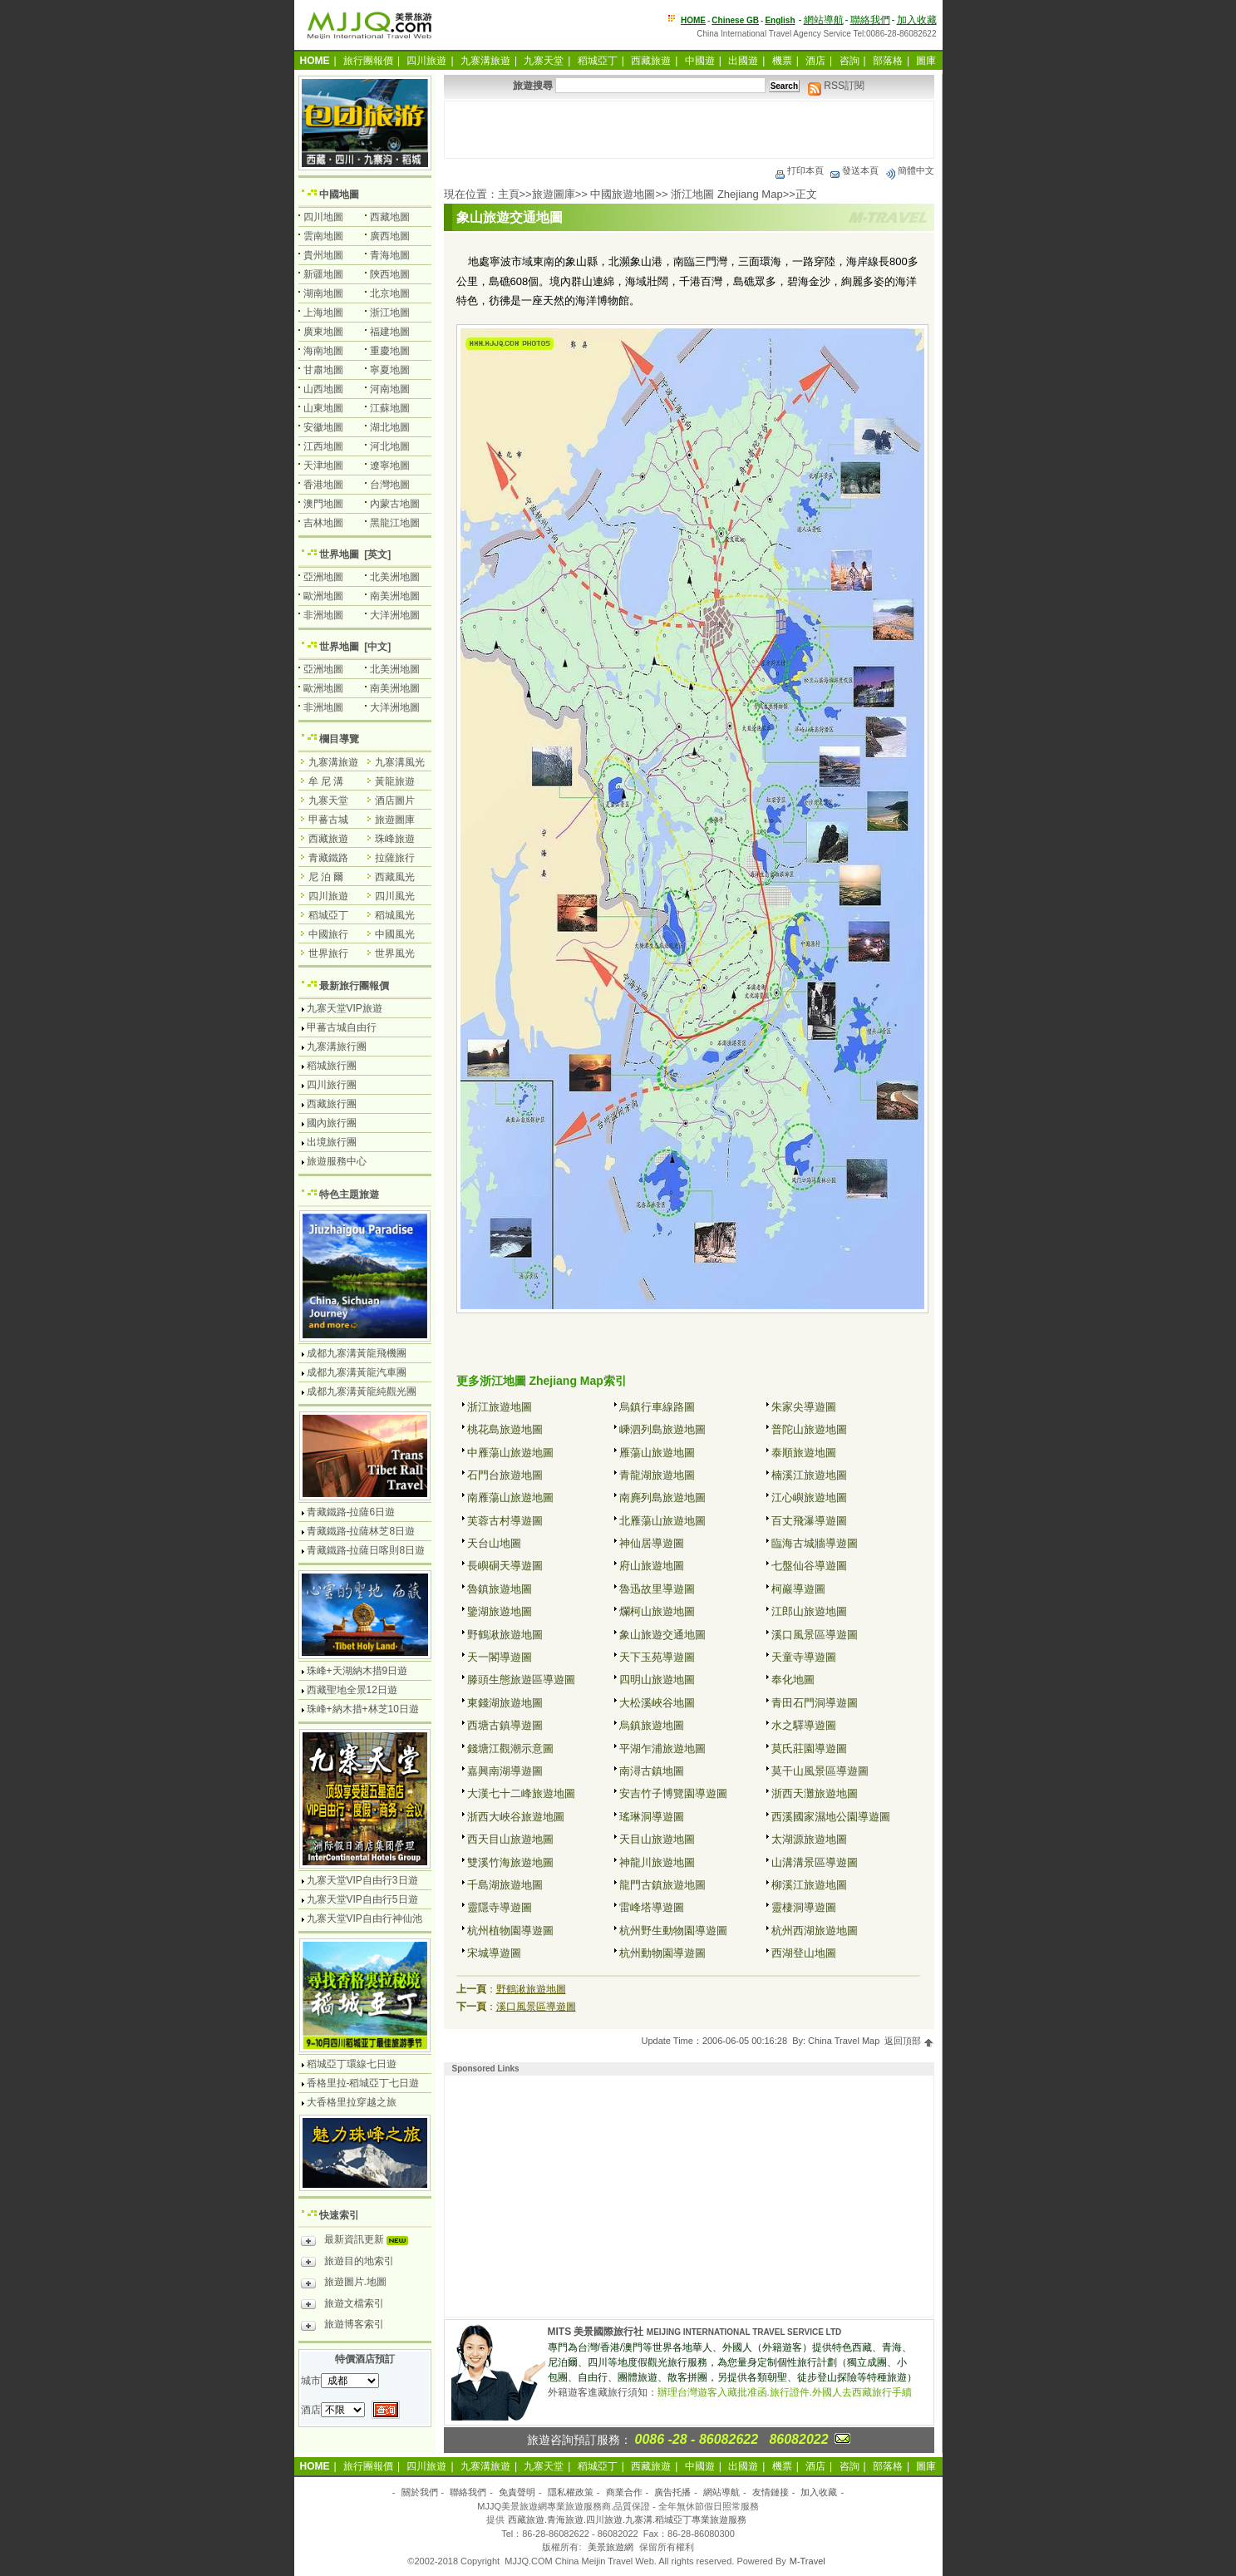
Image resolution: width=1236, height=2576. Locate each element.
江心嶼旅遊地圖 (809, 1497)
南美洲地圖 (395, 596)
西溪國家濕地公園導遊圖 (830, 1816)
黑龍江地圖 (395, 523)
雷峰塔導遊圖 (651, 1907)
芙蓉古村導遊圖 (505, 1521)
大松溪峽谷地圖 (657, 1703)
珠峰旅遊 (395, 839)
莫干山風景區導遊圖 (820, 1771)
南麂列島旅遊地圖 (662, 1497)
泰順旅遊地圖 (803, 1452)
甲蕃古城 (328, 819)
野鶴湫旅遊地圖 (505, 1634)
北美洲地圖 (395, 577)
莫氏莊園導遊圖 (809, 1748)
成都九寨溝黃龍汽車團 (356, 1372)
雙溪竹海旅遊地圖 (510, 1862)
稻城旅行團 (332, 1065)
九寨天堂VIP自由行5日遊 (362, 1899)
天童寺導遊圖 (803, 1657)
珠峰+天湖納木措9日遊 (357, 1671)
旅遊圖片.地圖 (344, 2284)
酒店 (815, 60)
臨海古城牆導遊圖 (814, 1543)
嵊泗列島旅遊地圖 (662, 1429)
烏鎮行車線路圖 (657, 1407)
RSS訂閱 (836, 85)
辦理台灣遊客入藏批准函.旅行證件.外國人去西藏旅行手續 (785, 2392)
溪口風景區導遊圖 (814, 1634)
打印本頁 (799, 170)
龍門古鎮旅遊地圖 (662, 1885)
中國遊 (700, 60)
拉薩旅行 (395, 858)
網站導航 (824, 20)
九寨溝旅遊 (485, 60)
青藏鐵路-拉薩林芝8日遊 (361, 1531)
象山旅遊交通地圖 (662, 1634)
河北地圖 (390, 446)
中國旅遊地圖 (622, 194)
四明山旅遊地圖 (657, 1679)
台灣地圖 (390, 484)
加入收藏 (917, 20)
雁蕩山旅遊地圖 (657, 1452)
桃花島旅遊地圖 (505, 1429)
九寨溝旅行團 (337, 1046)
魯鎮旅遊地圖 (499, 1589)
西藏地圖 (390, 217)
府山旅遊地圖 (651, 1565)
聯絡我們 (870, 20)
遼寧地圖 (390, 465)
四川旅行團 (332, 1085)
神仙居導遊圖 (651, 1543)
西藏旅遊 (651, 60)
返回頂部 (908, 2041)
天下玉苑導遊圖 (657, 1657)
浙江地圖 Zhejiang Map (726, 194)
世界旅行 (328, 953)
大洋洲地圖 (395, 615)
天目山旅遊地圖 (657, 1839)
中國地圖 (339, 194)
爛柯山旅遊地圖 (657, 1611)
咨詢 (849, 60)
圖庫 (926, 60)
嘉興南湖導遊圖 (505, 1771)
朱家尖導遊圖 (803, 1407)
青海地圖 (390, 255)
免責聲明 (517, 2492)
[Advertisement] (689, 130)
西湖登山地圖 (803, 1953)
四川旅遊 (426, 60)
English (780, 20)
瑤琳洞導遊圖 (651, 1816)
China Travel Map (843, 2041)
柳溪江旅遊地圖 (809, 1885)
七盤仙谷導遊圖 (809, 1565)
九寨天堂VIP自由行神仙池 (364, 1918)
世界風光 (395, 953)
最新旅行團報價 (354, 986)
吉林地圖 (323, 523)
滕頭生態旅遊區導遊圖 (521, 1679)
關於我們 (419, 2492)
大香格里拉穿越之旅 (351, 2102)
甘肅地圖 (323, 370)
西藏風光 (395, 877)
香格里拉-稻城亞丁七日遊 (363, 2083)
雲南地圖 (323, 236)
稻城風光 (395, 915)
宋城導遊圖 (494, 1953)
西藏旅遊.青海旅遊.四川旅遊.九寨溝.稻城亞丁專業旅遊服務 (627, 2519)
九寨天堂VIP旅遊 (344, 1008)
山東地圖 (323, 408)
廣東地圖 (323, 331)
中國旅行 (328, 934)
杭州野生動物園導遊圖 (673, 1930)
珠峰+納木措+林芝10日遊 (363, 1709)
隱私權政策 (570, 2492)
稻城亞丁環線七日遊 (351, 2064)
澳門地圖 (323, 504)
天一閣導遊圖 (499, 1657)
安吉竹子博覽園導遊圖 (673, 1793)
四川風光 (395, 896)
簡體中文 (909, 170)
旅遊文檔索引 (342, 2306)
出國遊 (743, 60)
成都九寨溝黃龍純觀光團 (361, 1391)
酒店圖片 (395, 800)
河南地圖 (390, 389)
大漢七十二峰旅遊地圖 (521, 1793)
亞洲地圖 (323, 577)
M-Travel (807, 2561)
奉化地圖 (793, 1679)
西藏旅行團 (332, 1104)
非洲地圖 (323, 615)
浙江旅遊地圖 (499, 1407)
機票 (782, 60)
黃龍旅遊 (395, 781)
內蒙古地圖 (395, 504)
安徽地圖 (323, 427)
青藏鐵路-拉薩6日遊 (351, 1512)
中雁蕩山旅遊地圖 (510, 1452)
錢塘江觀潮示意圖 (510, 1748)
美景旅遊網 (610, 2547)
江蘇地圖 (390, 408)
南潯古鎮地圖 (651, 1771)
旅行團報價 (368, 60)
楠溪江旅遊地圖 (809, 1475)
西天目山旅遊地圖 (510, 1839)
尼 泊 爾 (326, 877)
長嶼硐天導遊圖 (505, 1565)
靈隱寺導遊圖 (499, 1907)
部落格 (888, 60)
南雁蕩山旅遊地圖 (510, 1497)
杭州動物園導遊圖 (662, 1953)
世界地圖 (339, 554)
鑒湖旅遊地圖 (499, 1611)
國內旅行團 (332, 1123)
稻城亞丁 (598, 60)
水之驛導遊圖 (803, 1725)
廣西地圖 (390, 236)
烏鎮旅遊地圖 (651, 1725)
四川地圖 (323, 217)
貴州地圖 (323, 255)
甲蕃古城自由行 (342, 1027)
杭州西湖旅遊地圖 (814, 1930)
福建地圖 (390, 331)
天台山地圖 (494, 1543)
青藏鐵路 (328, 858)
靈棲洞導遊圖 (803, 1907)
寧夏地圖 (390, 370)
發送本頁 (854, 170)
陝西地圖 (390, 274)
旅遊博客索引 (342, 2326)
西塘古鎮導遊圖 (505, 1725)
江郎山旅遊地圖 (809, 1611)
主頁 (509, 194)
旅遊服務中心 (337, 1161)
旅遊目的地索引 (347, 2263)
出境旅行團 (332, 1142)
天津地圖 (323, 465)
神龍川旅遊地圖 (657, 1862)
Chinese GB (735, 20)
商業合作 (624, 2492)
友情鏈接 (770, 2492)
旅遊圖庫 (553, 194)
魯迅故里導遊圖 (657, 1589)
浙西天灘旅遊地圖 (814, 1793)
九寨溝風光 (400, 762)
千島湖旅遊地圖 (505, 1885)
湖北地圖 (390, 427)
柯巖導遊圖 (798, 1589)
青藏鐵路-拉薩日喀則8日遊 (366, 1550)
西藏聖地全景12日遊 (352, 1690)
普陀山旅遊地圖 (809, 1429)
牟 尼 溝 (326, 781)
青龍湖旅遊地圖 (657, 1475)
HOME (693, 20)
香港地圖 (323, 484)
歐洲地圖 (323, 596)
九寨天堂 (544, 60)
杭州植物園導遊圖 (510, 1930)
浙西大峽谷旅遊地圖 (515, 1816)
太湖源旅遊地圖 (809, 1839)
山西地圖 (323, 389)
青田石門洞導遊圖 (814, 1703)
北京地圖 (390, 293)
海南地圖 (323, 351)
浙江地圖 (390, 312)
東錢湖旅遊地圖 (505, 1703)
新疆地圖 (323, 274)
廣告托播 (672, 2492)
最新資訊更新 (358, 2242)
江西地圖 (323, 446)
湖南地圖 (323, 293)
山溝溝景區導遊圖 (814, 1862)
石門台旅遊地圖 (505, 1475)
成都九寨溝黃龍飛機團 (356, 1353)
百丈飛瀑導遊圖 (809, 1521)
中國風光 (395, 934)
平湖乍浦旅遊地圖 (662, 1748)
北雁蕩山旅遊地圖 (662, 1521)
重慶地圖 (390, 351)
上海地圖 (323, 312)
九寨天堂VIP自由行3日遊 (362, 1880)
